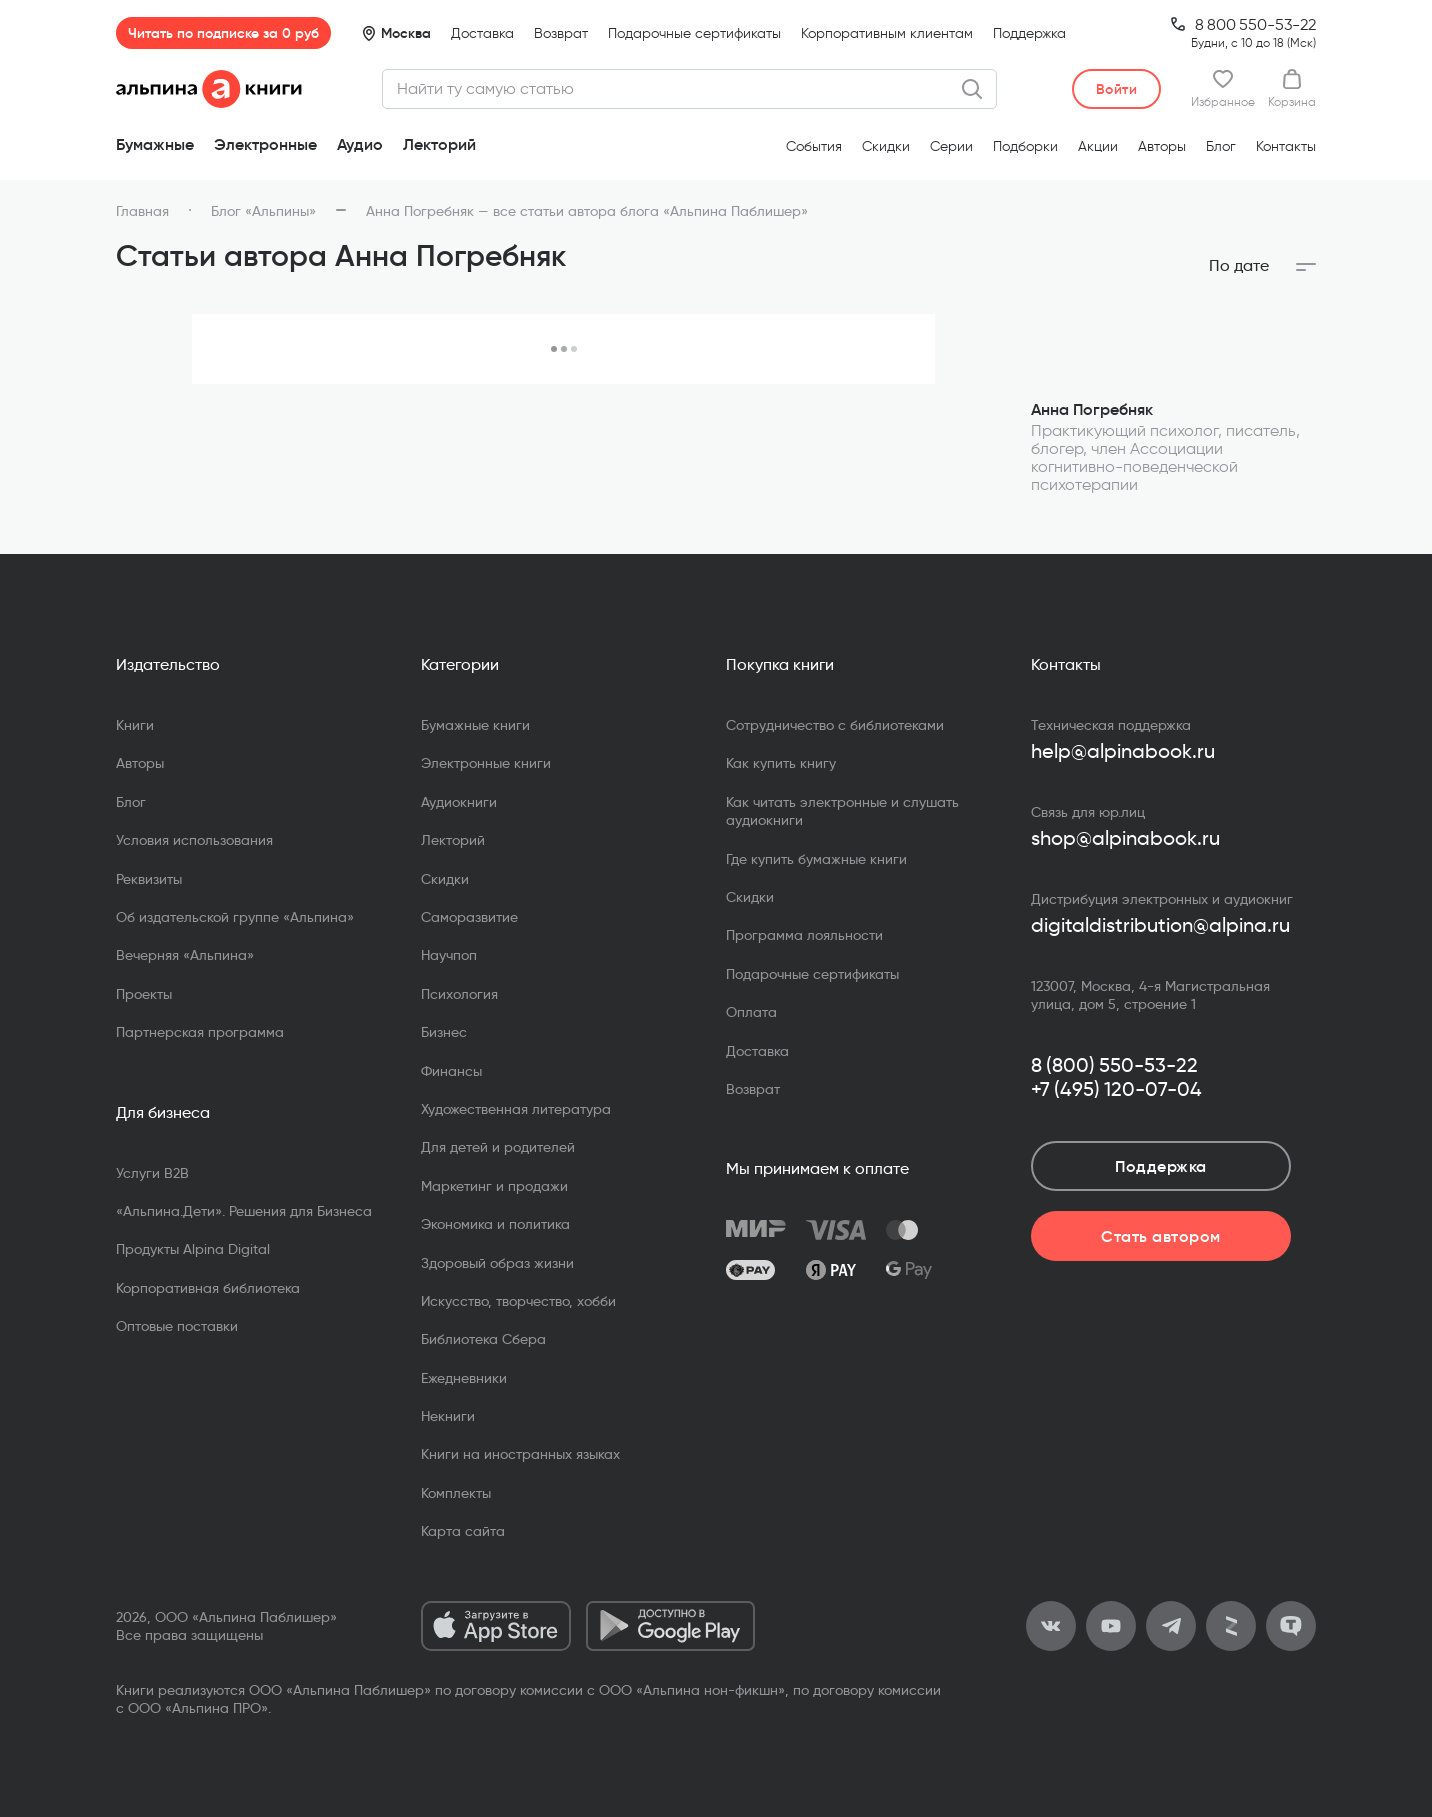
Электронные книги (486, 763)
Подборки (1025, 146)
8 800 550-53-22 (1255, 24)
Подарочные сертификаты (694, 33)
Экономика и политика (495, 1224)
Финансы (451, 1071)
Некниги (448, 1416)
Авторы (1162, 146)
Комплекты (456, 1493)
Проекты (144, 994)
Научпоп (449, 955)
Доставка (482, 33)
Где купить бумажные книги (816, 859)
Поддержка (1029, 33)
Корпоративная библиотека (208, 1288)
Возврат (561, 33)
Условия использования (194, 840)
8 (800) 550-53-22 (1114, 1065)
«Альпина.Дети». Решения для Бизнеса (244, 1211)
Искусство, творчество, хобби (518, 1301)
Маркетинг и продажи (494, 1186)
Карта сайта (463, 1531)
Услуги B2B (152, 1173)
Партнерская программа (200, 1032)
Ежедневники (464, 1378)
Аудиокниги (459, 802)
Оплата (751, 1012)
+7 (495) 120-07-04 (1116, 1089)
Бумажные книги (475, 725)
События (814, 146)
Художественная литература (516, 1109)
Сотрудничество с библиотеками (835, 725)
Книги (135, 725)
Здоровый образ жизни (497, 1263)
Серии (951, 146)
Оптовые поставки (177, 1326)
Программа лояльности (804, 935)
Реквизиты (149, 879)
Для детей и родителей (498, 1147)
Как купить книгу (781, 763)
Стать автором (1160, 1236)
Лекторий (439, 144)
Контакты (1286, 146)
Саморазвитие (469, 917)
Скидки (886, 146)
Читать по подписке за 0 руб (223, 33)
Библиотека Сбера (483, 1339)
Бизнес (444, 1032)
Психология (459, 994)
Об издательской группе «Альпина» (235, 917)
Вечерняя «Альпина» (185, 955)
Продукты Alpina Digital (193, 1249)
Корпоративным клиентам (887, 33)
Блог (1221, 146)
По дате (1239, 266)
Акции (1098, 146)
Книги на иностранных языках (520, 1454)
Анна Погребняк (1092, 409)
